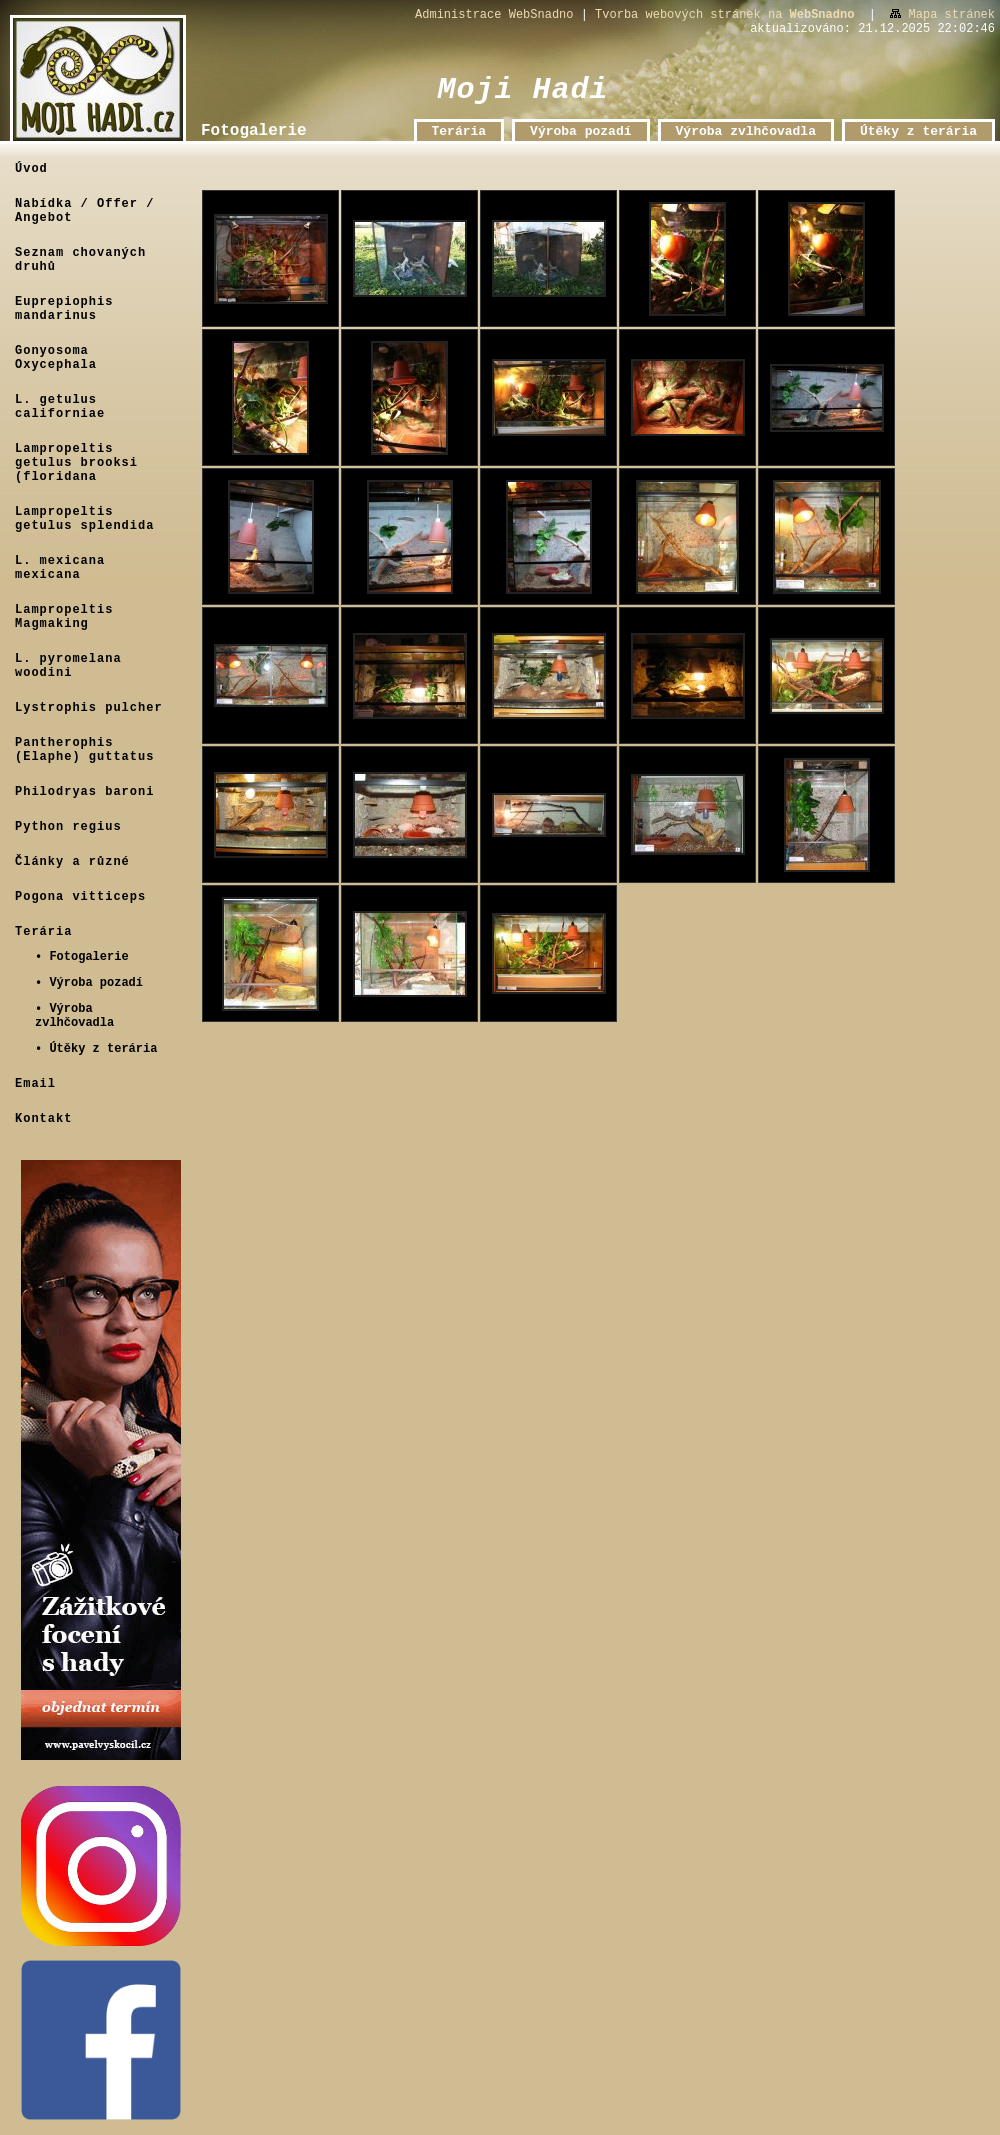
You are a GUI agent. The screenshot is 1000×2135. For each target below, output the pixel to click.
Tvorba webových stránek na (724, 15)
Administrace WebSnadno (494, 15)
